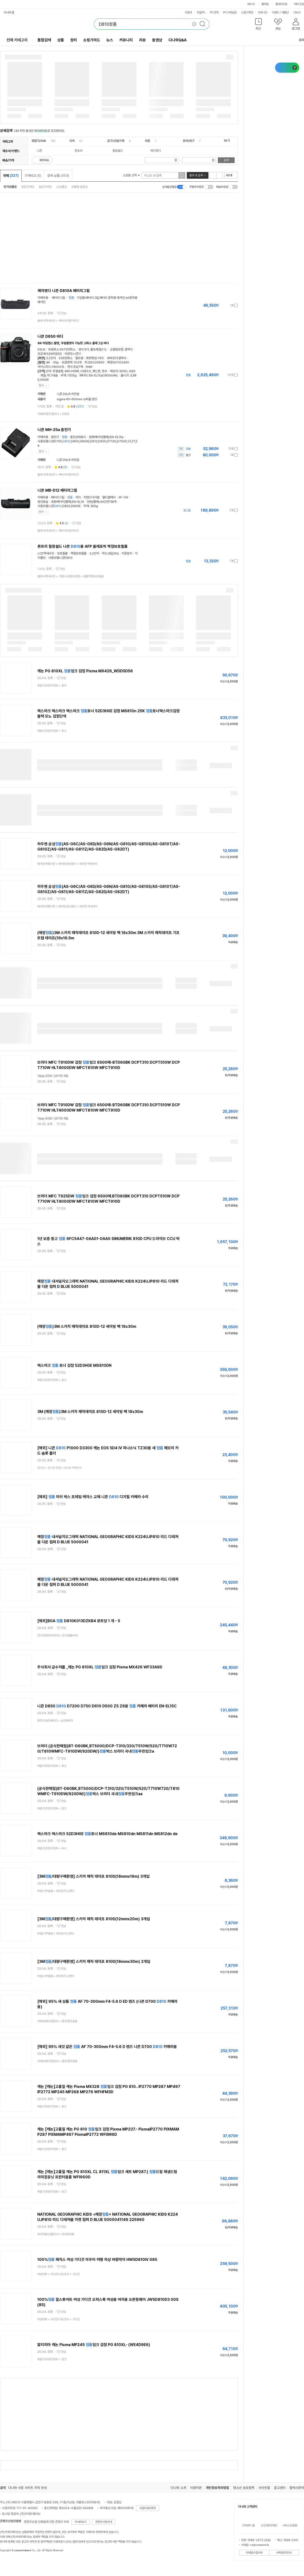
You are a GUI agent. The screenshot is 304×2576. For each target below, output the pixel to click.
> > (70, 576)
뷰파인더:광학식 (116, 358)
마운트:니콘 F (73, 354)
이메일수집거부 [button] (254, 2552)
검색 (226, 160)
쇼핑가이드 (91, 40)
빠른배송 (44, 160)
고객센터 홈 (248, 2525)
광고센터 (279, 2488)
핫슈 (104, 371)
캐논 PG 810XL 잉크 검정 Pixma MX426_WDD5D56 (85, 671)
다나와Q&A (177, 40)
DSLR (41, 349)
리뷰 (142, 40)
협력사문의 (297, 2488)
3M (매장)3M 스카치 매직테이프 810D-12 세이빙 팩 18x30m (90, 1411)
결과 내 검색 (196, 175)
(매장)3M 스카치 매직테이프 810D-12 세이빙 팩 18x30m (86, 1326)
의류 (147, 141)
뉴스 (109, 40)
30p (56, 362)
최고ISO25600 (94, 362)
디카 (72, 141)
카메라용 (43, 297)
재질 (43, 375)
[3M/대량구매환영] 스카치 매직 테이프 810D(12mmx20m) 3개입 (93, 1919)
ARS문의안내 (284, 2552)
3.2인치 (51, 358)
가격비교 (33, 176)
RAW (89, 367)
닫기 (41, 385)
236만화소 (65, 358)
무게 (63, 375)
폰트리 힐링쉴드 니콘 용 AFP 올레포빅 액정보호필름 (83, 546)
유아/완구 (188, 141)
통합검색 (44, 40)
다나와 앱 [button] (9, 12)
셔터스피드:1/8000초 (51, 367)
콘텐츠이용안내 (103, 2522)
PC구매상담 (230, 12)
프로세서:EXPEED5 (50, 354)
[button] (258, 25)
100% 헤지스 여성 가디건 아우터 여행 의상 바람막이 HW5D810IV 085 (97, 2259)
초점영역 (67, 362)
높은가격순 (45, 187)
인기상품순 (10, 187)
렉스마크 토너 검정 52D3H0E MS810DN (74, 1365)
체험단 (285, 12)
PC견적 (214, 12)
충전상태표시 (78, 437)
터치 (100, 358)
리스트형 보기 (213, 175)
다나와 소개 (178, 2488)
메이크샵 (299, 4)
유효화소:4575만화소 (61, 349)
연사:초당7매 (75, 367)
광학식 (129, 349)
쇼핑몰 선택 (131, 175)
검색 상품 (58, 176)
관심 (63, 313)
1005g (72, 375)
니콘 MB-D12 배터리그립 (57, 490)
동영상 (157, 40)
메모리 (114, 371)
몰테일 (265, 4)
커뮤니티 (262, 12)
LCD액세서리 (46, 553)
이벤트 (275, 12)
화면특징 (91, 358)
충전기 (55, 437)
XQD (132, 371)
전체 (11, 176)
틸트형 (79, 358)
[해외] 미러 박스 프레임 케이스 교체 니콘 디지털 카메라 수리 (93, 1497)
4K (48, 362)
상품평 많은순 (79, 187)
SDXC (123, 371)
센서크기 (83, 349)
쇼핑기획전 (247, 12)
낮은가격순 (27, 187)
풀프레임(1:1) (98, 349)
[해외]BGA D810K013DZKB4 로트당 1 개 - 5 (78, 1621)
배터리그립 (58, 297)
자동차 (188, 12)
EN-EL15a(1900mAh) (103, 375)
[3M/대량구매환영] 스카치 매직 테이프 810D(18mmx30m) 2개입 (93, 1961)
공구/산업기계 (115, 141)
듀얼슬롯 (58, 371)
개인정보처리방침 (217, 2488)
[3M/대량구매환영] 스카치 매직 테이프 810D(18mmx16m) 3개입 (93, 1876)
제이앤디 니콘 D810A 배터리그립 (64, 290)
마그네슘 (52, 375)
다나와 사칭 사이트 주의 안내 (27, 2488)
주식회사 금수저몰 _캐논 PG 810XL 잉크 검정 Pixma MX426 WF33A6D (99, 1667)
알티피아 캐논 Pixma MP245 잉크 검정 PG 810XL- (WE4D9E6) (93, 2344)
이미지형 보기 (219, 175)
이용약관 (196, 2488)
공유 (298, 40)
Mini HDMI (72, 371)
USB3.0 (85, 371)
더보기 (298, 12)
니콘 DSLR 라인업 (68, 394)
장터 (73, 40)
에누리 (251, 4)
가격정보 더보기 (220, 305)
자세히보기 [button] (81, 2522)
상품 (60, 40)
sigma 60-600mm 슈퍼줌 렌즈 (77, 399)
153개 (78, 362)
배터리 (83, 375)
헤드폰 (96, 371)
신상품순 (61, 187)
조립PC (201, 12)
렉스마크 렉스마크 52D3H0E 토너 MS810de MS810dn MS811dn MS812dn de (107, 1834)
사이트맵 (264, 2488)
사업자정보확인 (147, 2508)
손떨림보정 (116, 349)
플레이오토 (281, 4)
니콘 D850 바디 (50, 336)
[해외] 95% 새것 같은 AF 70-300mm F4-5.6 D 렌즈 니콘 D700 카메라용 (107, 2046)
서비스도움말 (290, 2525)
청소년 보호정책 (243, 2488)
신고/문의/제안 (269, 2525)
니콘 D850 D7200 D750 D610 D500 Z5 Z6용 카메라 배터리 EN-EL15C (107, 1706)
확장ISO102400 (118, 362)
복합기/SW (39, 141)
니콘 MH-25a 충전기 (54, 429)
